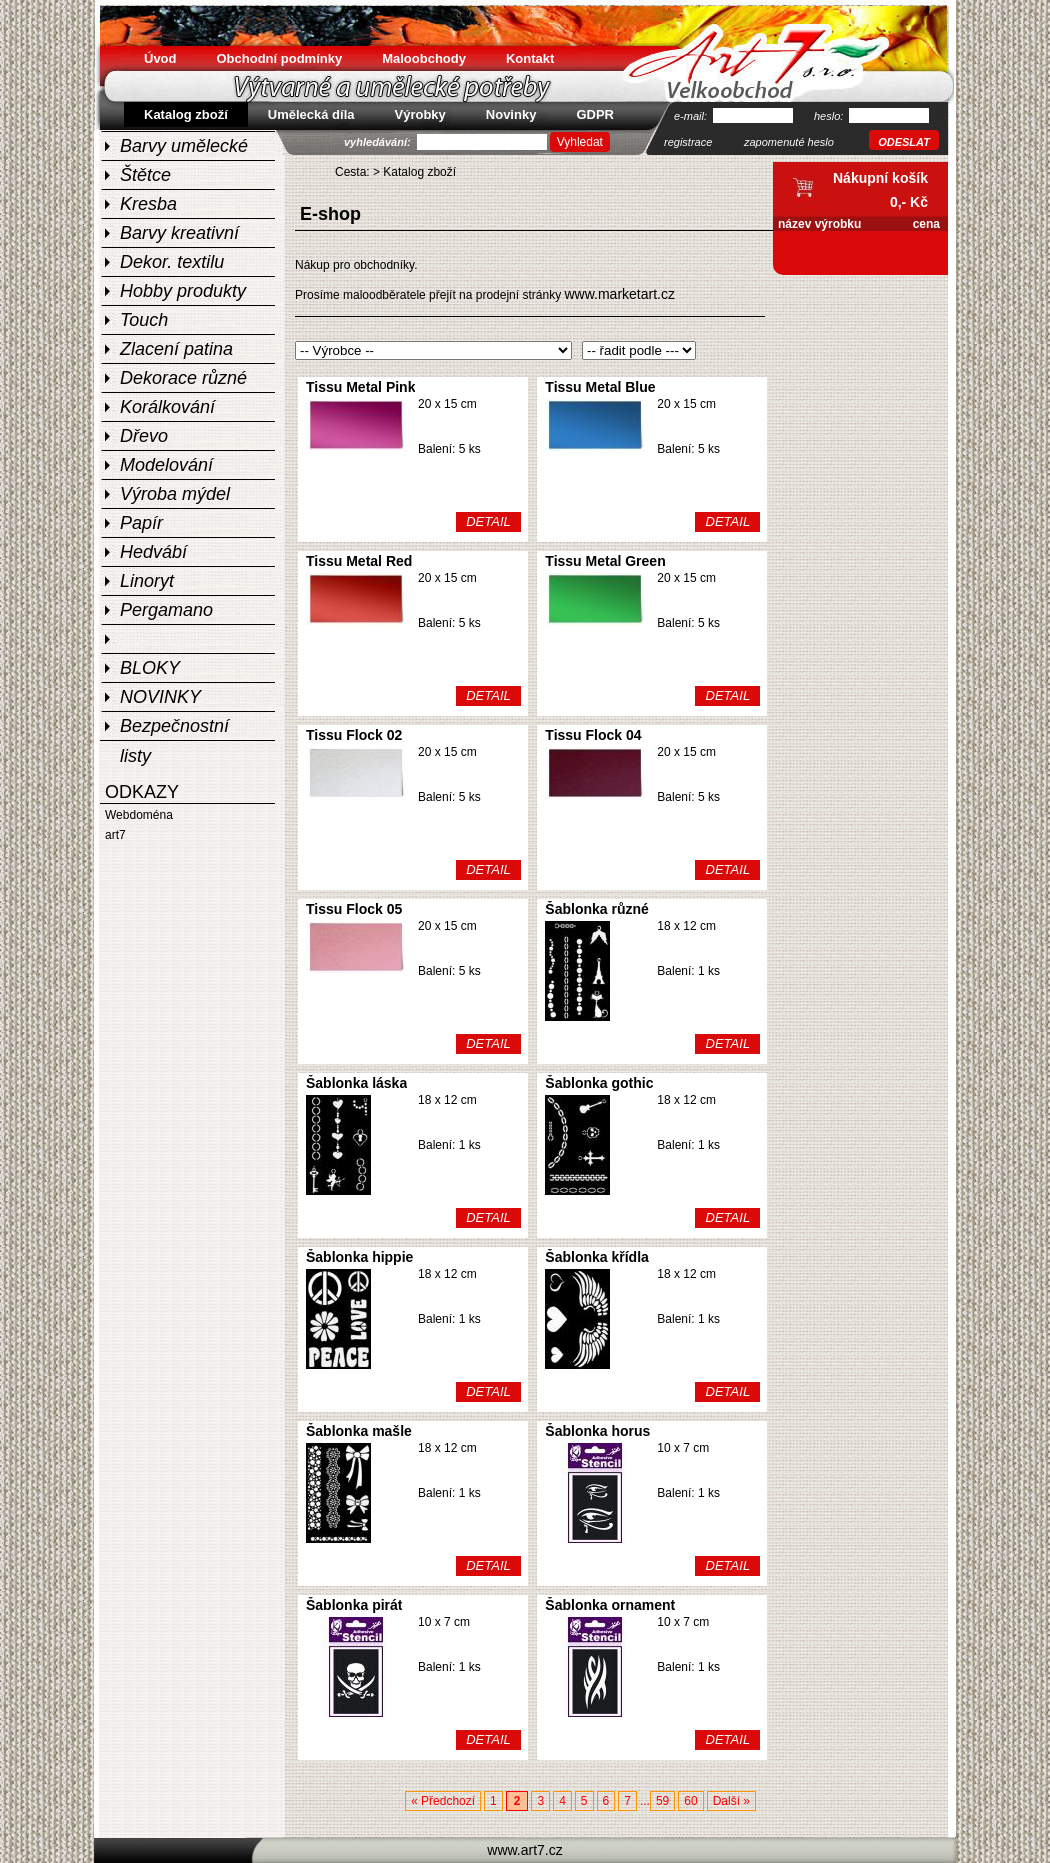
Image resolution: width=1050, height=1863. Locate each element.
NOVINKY (160, 697)
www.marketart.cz (619, 294)
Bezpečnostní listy (174, 728)
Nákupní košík (880, 178)
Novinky (511, 114)
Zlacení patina (176, 349)
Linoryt (147, 581)
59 (662, 1801)
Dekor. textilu (172, 262)
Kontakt (530, 58)
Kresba (148, 204)
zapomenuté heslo (789, 142)
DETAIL (488, 521)
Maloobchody (424, 58)
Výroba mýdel (175, 494)
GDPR (595, 114)
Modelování (166, 465)
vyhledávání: (379, 142)
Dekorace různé (183, 378)
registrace (688, 142)
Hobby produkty (183, 291)
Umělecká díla (311, 114)
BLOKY (150, 668)
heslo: (830, 116)
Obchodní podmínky (280, 58)
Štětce (145, 175)
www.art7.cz (524, 1850)
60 (690, 1801)
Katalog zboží (419, 172)
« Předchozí (443, 1801)
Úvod (160, 58)
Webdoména (139, 815)
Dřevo (144, 436)
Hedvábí (153, 552)
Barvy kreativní (179, 233)
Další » (731, 1801)
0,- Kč (909, 202)
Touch (144, 320)
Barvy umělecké (184, 146)
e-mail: (692, 116)
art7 (115, 835)
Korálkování (167, 407)
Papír (141, 523)
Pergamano (166, 610)
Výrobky (420, 114)
